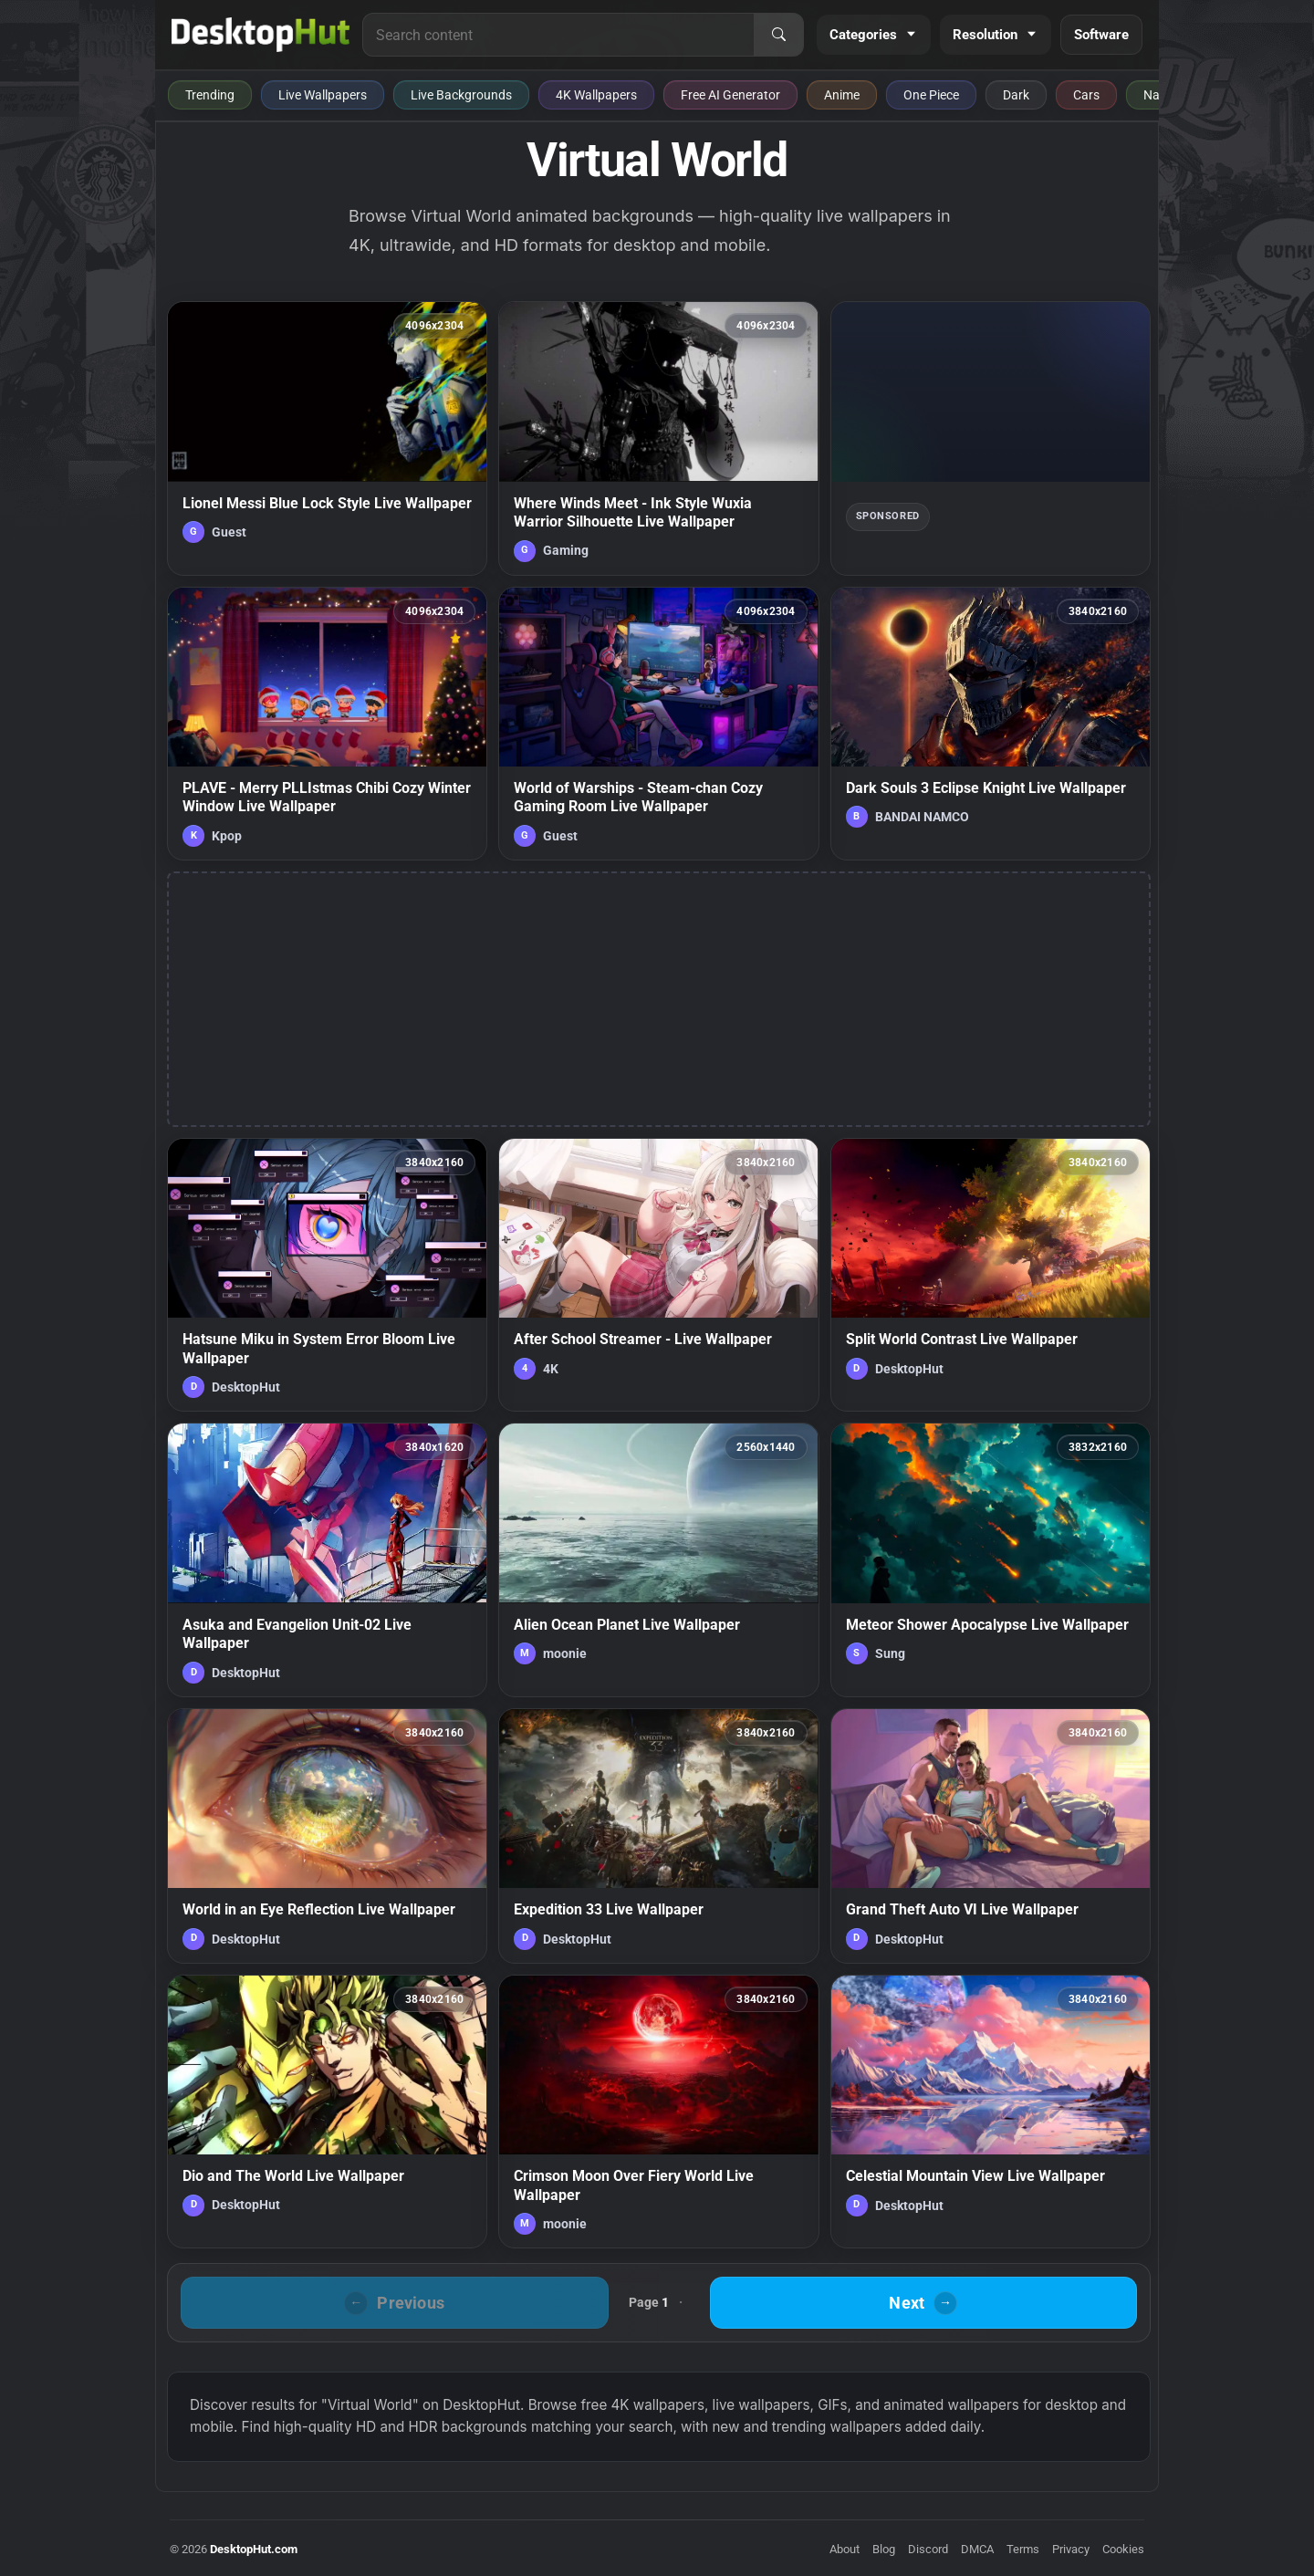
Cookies (1123, 2549)
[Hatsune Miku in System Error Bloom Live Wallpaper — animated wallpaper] (327, 1275)
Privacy (1071, 2549)
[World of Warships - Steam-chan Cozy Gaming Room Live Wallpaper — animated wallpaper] (658, 724)
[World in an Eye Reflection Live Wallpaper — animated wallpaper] (327, 1836)
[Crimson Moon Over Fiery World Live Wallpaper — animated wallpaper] (658, 2111)
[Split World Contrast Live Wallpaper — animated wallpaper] (990, 1275)
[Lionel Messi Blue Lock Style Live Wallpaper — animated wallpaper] (327, 438)
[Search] (778, 35)
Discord (928, 2549)
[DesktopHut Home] (260, 34)
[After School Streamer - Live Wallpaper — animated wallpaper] (658, 1275)
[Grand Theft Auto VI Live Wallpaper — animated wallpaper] (990, 1836)
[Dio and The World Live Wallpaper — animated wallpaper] (327, 2111)
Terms (1022, 2549)
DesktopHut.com (253, 2549)
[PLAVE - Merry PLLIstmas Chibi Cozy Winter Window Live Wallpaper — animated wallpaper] (327, 724)
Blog (883, 2549)
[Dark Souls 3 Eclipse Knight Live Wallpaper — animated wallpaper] (990, 724)
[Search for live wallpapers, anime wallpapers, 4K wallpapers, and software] (558, 35)
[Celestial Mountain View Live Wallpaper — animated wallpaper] (990, 2111)
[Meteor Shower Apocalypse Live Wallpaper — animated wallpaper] (990, 1559)
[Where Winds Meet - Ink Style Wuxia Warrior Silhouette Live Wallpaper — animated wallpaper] (658, 438)
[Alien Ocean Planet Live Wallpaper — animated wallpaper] (658, 1559)
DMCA (977, 2549)
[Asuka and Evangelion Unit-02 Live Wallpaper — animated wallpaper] (327, 1559)
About (844, 2549)
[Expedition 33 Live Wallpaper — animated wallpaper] (658, 1836)
